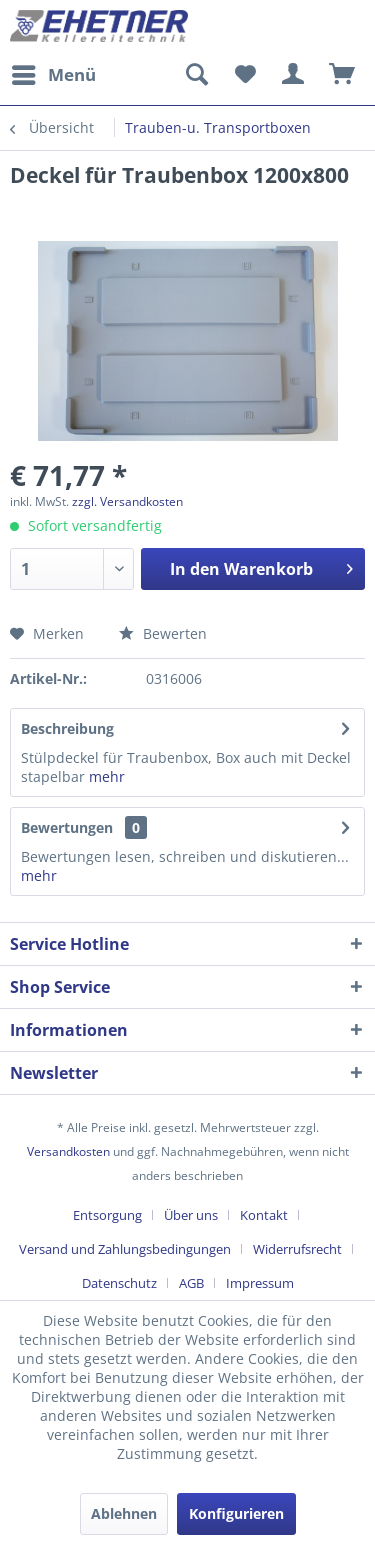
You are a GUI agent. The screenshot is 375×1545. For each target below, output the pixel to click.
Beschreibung (67, 728)
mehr (107, 776)
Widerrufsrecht (297, 1249)
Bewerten (163, 633)
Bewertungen (67, 827)
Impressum (260, 1283)
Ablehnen (124, 1513)
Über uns (191, 1215)
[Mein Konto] (294, 75)
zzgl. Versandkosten (127, 501)
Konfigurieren (236, 1513)
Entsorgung (107, 1215)
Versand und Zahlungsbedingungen (125, 1249)
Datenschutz (119, 1283)
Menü (54, 72)
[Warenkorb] (343, 75)
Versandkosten (68, 1151)
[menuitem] (53, 75)
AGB (191, 1283)
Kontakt (264, 1215)
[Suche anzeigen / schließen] (196, 75)
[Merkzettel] (245, 75)
